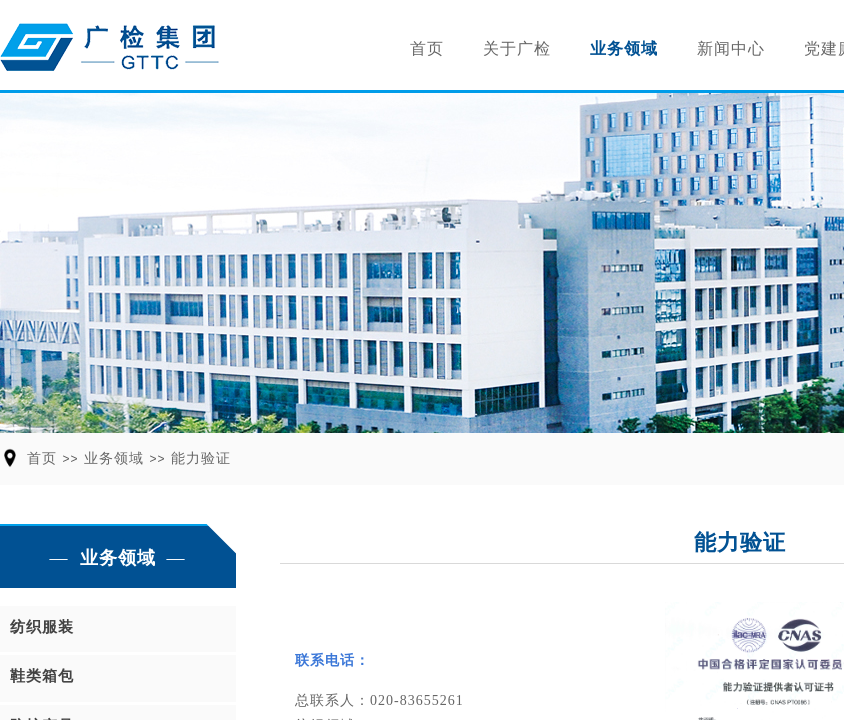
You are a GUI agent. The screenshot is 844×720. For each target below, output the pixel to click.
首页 (427, 48)
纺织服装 (42, 627)
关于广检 (517, 48)
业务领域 (624, 48)
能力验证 (201, 458)
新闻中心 (731, 48)
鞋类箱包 (42, 676)
